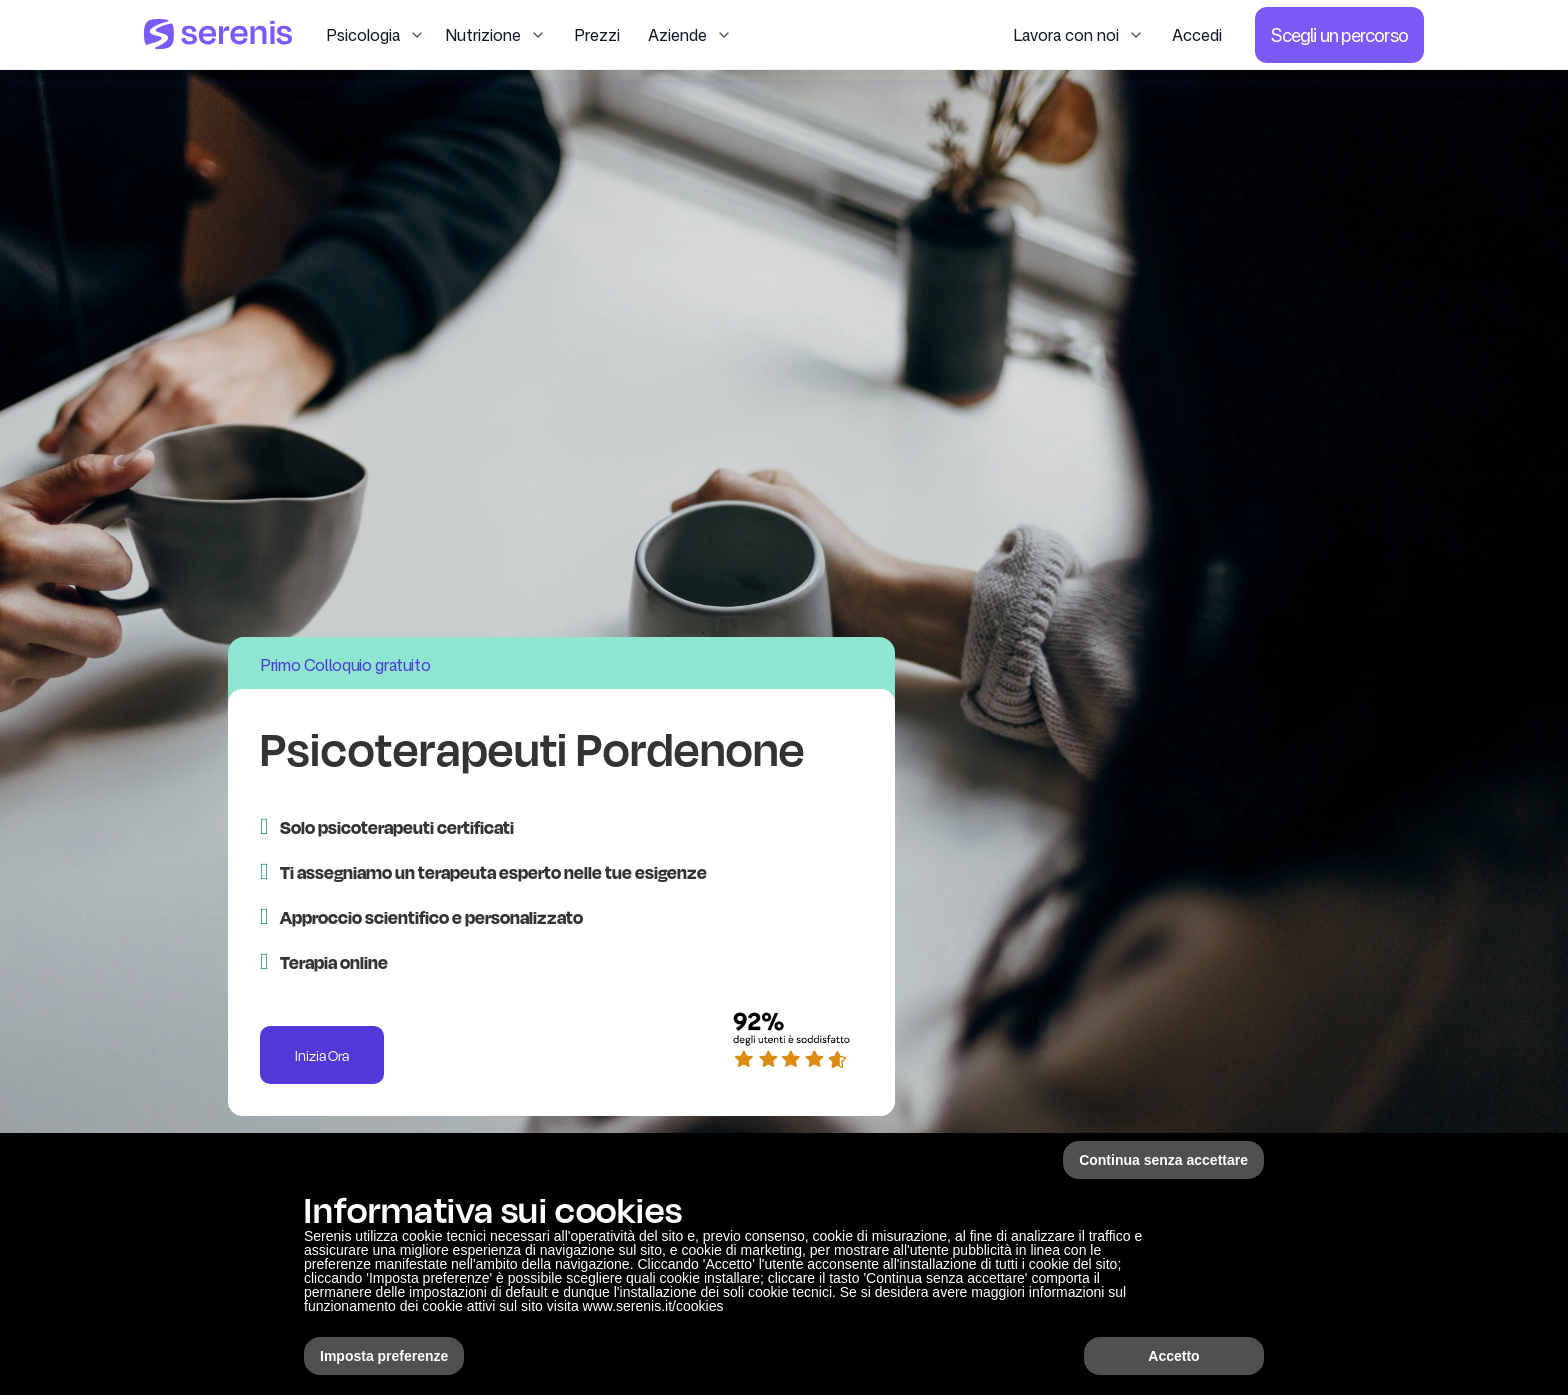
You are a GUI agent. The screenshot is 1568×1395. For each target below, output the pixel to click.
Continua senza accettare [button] (1163, 1160)
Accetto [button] (1173, 1356)
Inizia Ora (322, 1055)
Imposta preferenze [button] (384, 1356)
